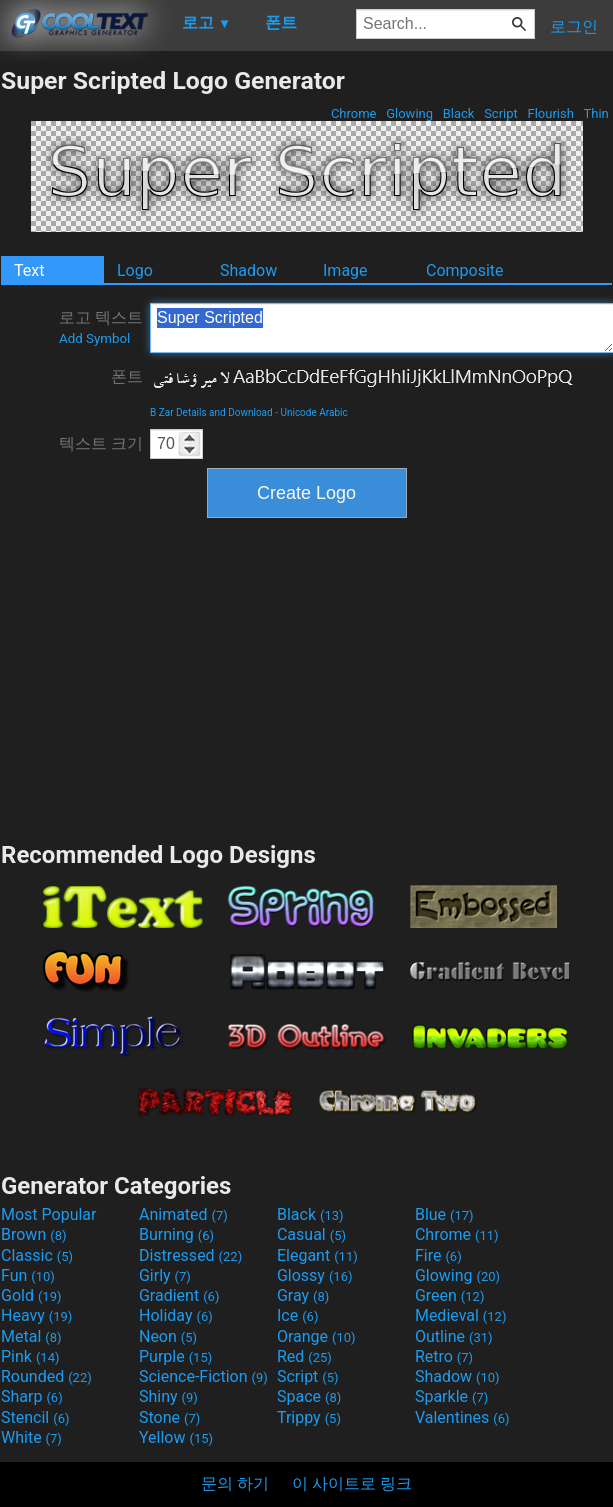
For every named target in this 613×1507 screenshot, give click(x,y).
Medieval (461, 1315)
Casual (311, 1234)
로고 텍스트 (101, 327)
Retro (444, 1356)
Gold (31, 1295)
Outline (454, 1336)
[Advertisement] (307, 677)
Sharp (32, 1396)
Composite (465, 270)
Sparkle (451, 1396)
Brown (33, 1234)
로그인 (574, 26)
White (31, 1437)
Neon (168, 1336)
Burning (176, 1234)
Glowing (409, 113)
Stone (169, 1417)
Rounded (46, 1376)
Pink (30, 1356)
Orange (316, 1336)
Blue (444, 1214)
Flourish (550, 113)
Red (304, 1356)
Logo (135, 270)
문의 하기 (235, 1483)
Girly (165, 1275)
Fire (438, 1255)
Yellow (176, 1437)
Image (345, 270)
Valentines (462, 1417)
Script (501, 113)
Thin (596, 113)
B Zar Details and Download (211, 412)
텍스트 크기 (101, 443)
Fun (28, 1275)
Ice (297, 1315)
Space (309, 1396)
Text (29, 270)
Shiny (168, 1396)
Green (450, 1295)
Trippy (309, 1417)
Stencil (35, 1417)
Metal (31, 1336)
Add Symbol (94, 338)
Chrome (354, 113)
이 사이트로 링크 (352, 1483)
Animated (183, 1214)
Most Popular (49, 1214)
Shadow (248, 270)
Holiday (176, 1315)
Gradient (179, 1295)
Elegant (317, 1255)
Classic (37, 1255)
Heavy (36, 1315)
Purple (175, 1356)
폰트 (127, 376)
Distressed (190, 1255)
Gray (303, 1295)
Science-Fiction (203, 1376)
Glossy (315, 1275)
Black (458, 113)
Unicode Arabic (313, 412)
